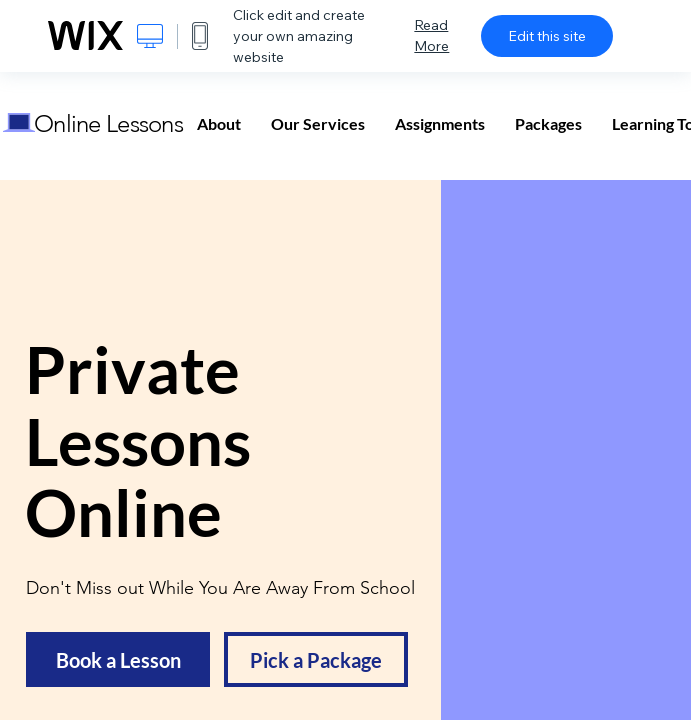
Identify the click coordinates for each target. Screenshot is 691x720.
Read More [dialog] (431, 35)
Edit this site (547, 36)
